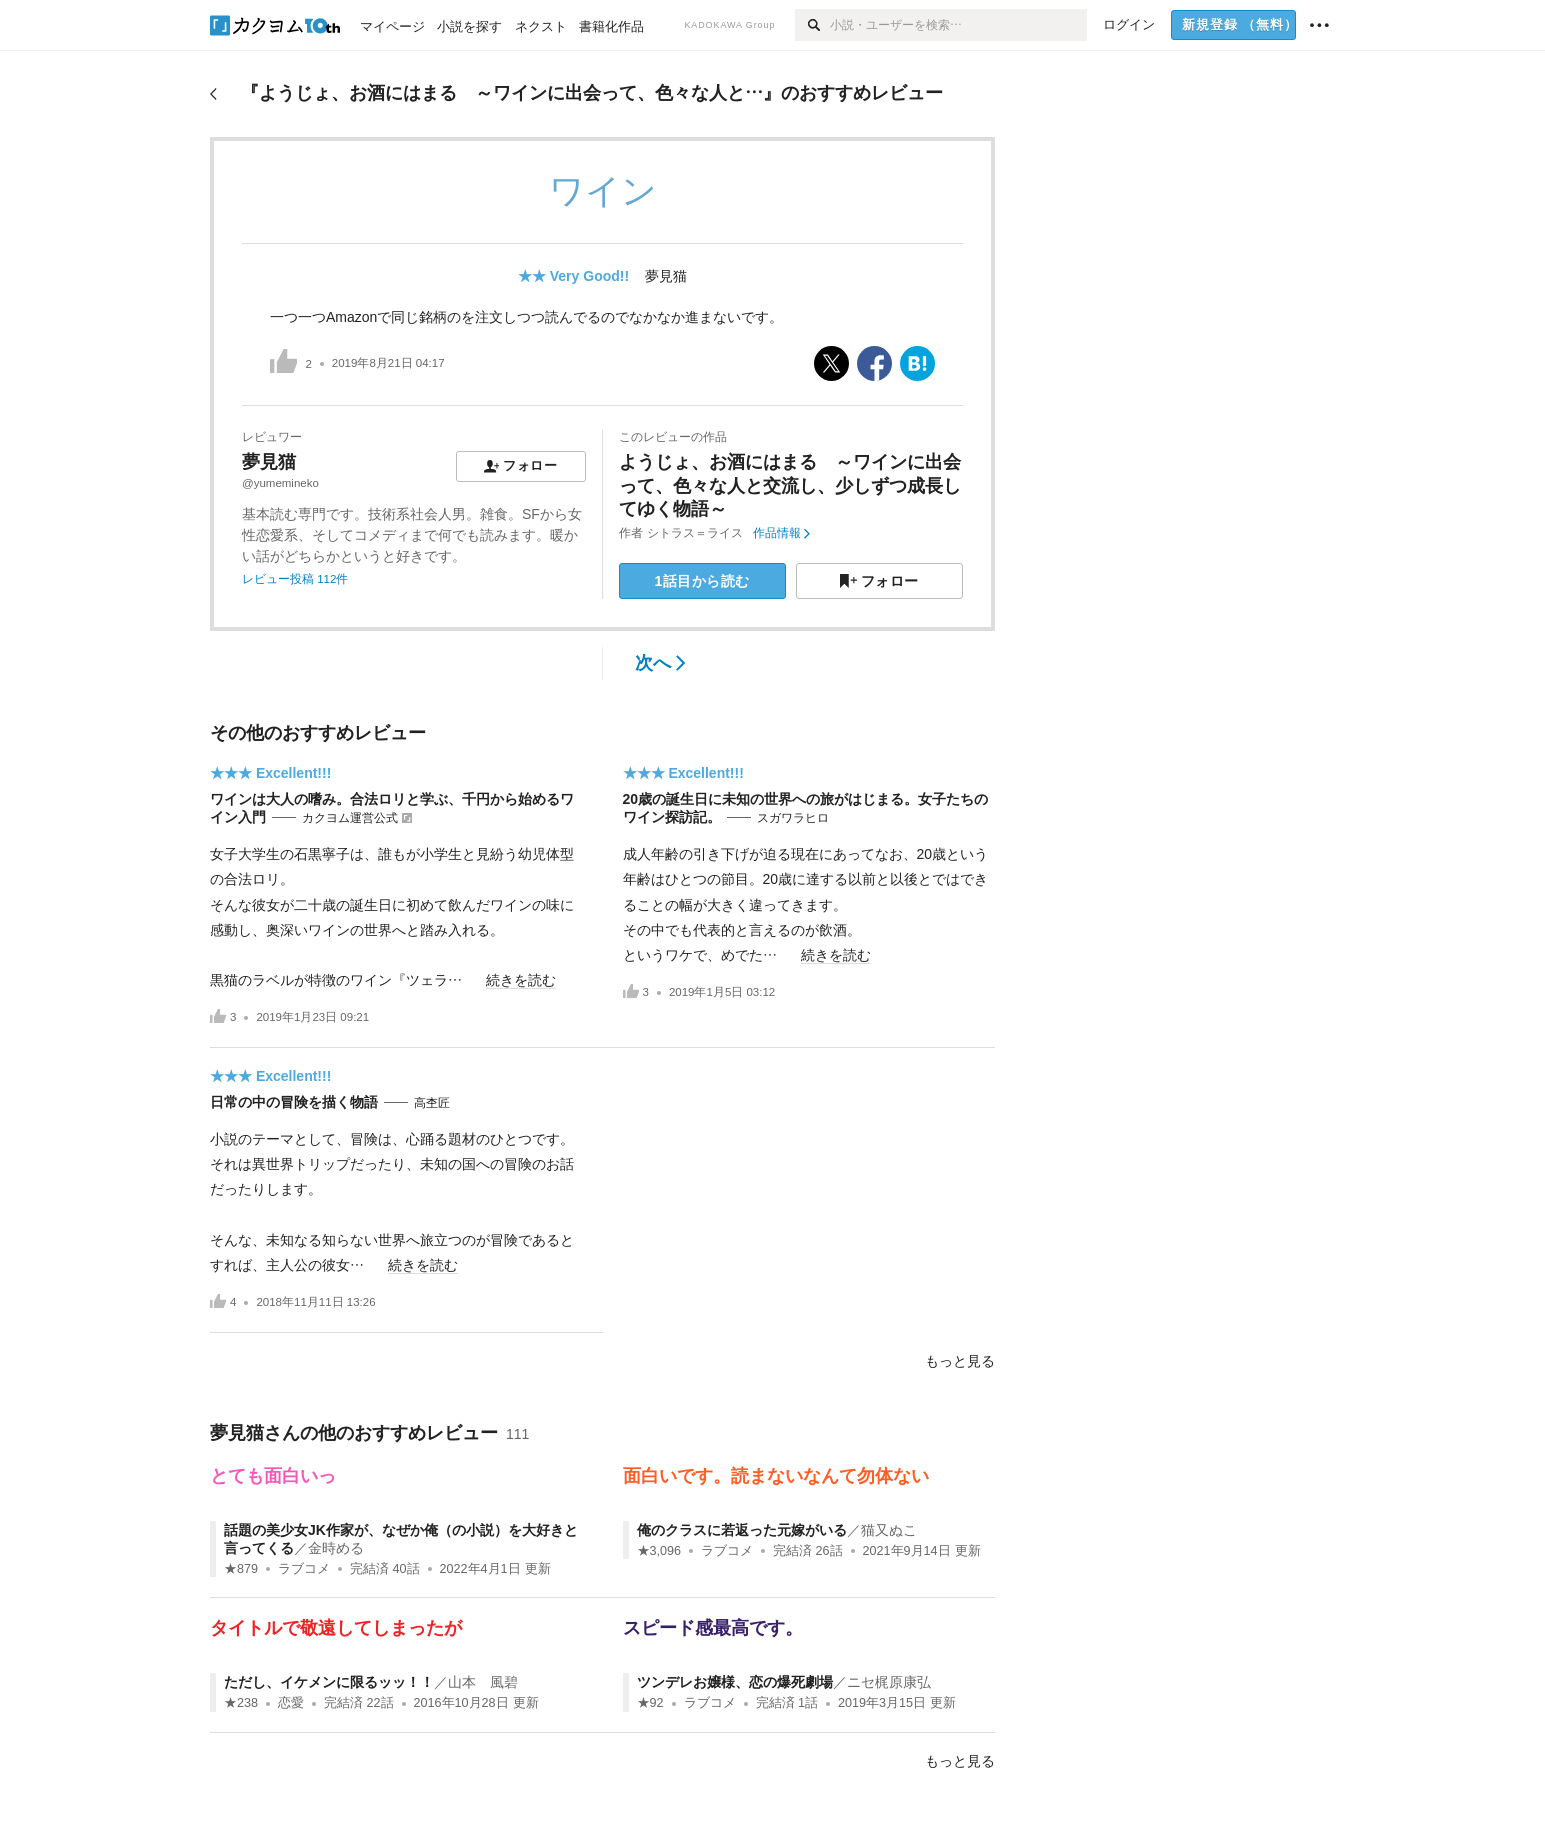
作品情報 (781, 533)
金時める (336, 1548)
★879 (241, 1569)
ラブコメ (304, 1569)
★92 (650, 1703)
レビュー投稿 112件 (295, 579)
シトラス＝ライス (695, 533)
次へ (660, 663)
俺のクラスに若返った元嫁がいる (742, 1530)
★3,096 (659, 1551)
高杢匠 (432, 1103)
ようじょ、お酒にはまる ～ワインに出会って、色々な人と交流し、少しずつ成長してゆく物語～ (790, 485)
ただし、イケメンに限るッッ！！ (329, 1682)
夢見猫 (666, 276)
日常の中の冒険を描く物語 (294, 1102)
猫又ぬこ (889, 1530)
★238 (241, 1703)
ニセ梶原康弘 (889, 1682)
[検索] (812, 25)
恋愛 (291, 1703)
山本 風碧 (483, 1682)
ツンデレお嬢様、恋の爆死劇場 (735, 1682)
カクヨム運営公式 (350, 818)
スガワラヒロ (793, 818)
